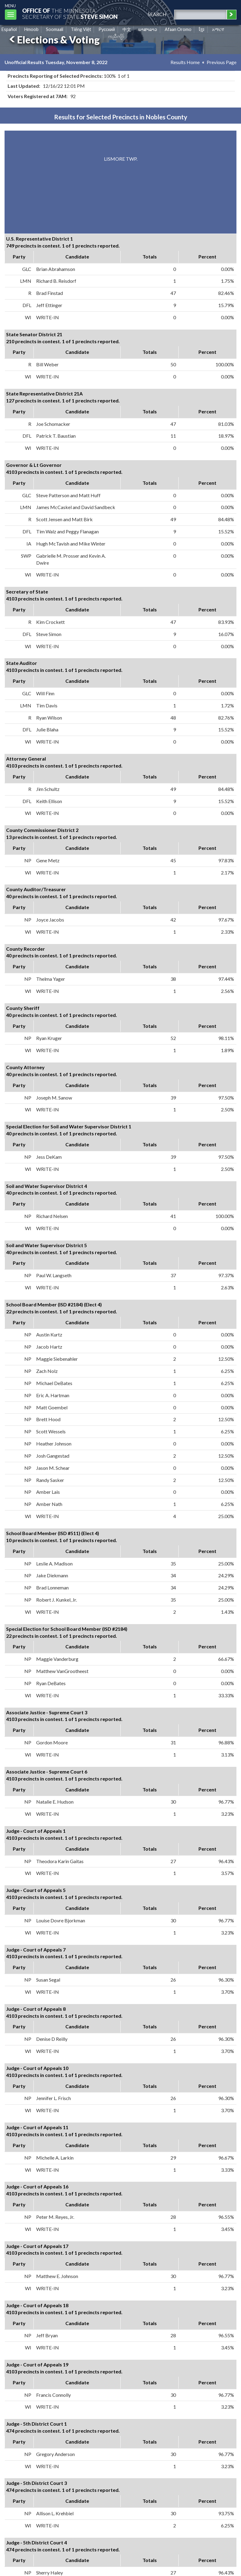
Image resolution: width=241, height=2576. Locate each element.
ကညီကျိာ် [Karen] (116, 36)
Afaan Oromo (178, 29)
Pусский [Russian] (106, 29)
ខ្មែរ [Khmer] (202, 29)
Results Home (185, 62)
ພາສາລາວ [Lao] (147, 29)
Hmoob (31, 29)
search (157, 14)
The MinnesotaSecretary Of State (70, 13)
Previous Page (221, 62)
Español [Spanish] (9, 29)
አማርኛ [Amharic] (218, 29)
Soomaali (54, 29)
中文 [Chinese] (126, 29)
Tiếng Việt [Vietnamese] (81, 29)
